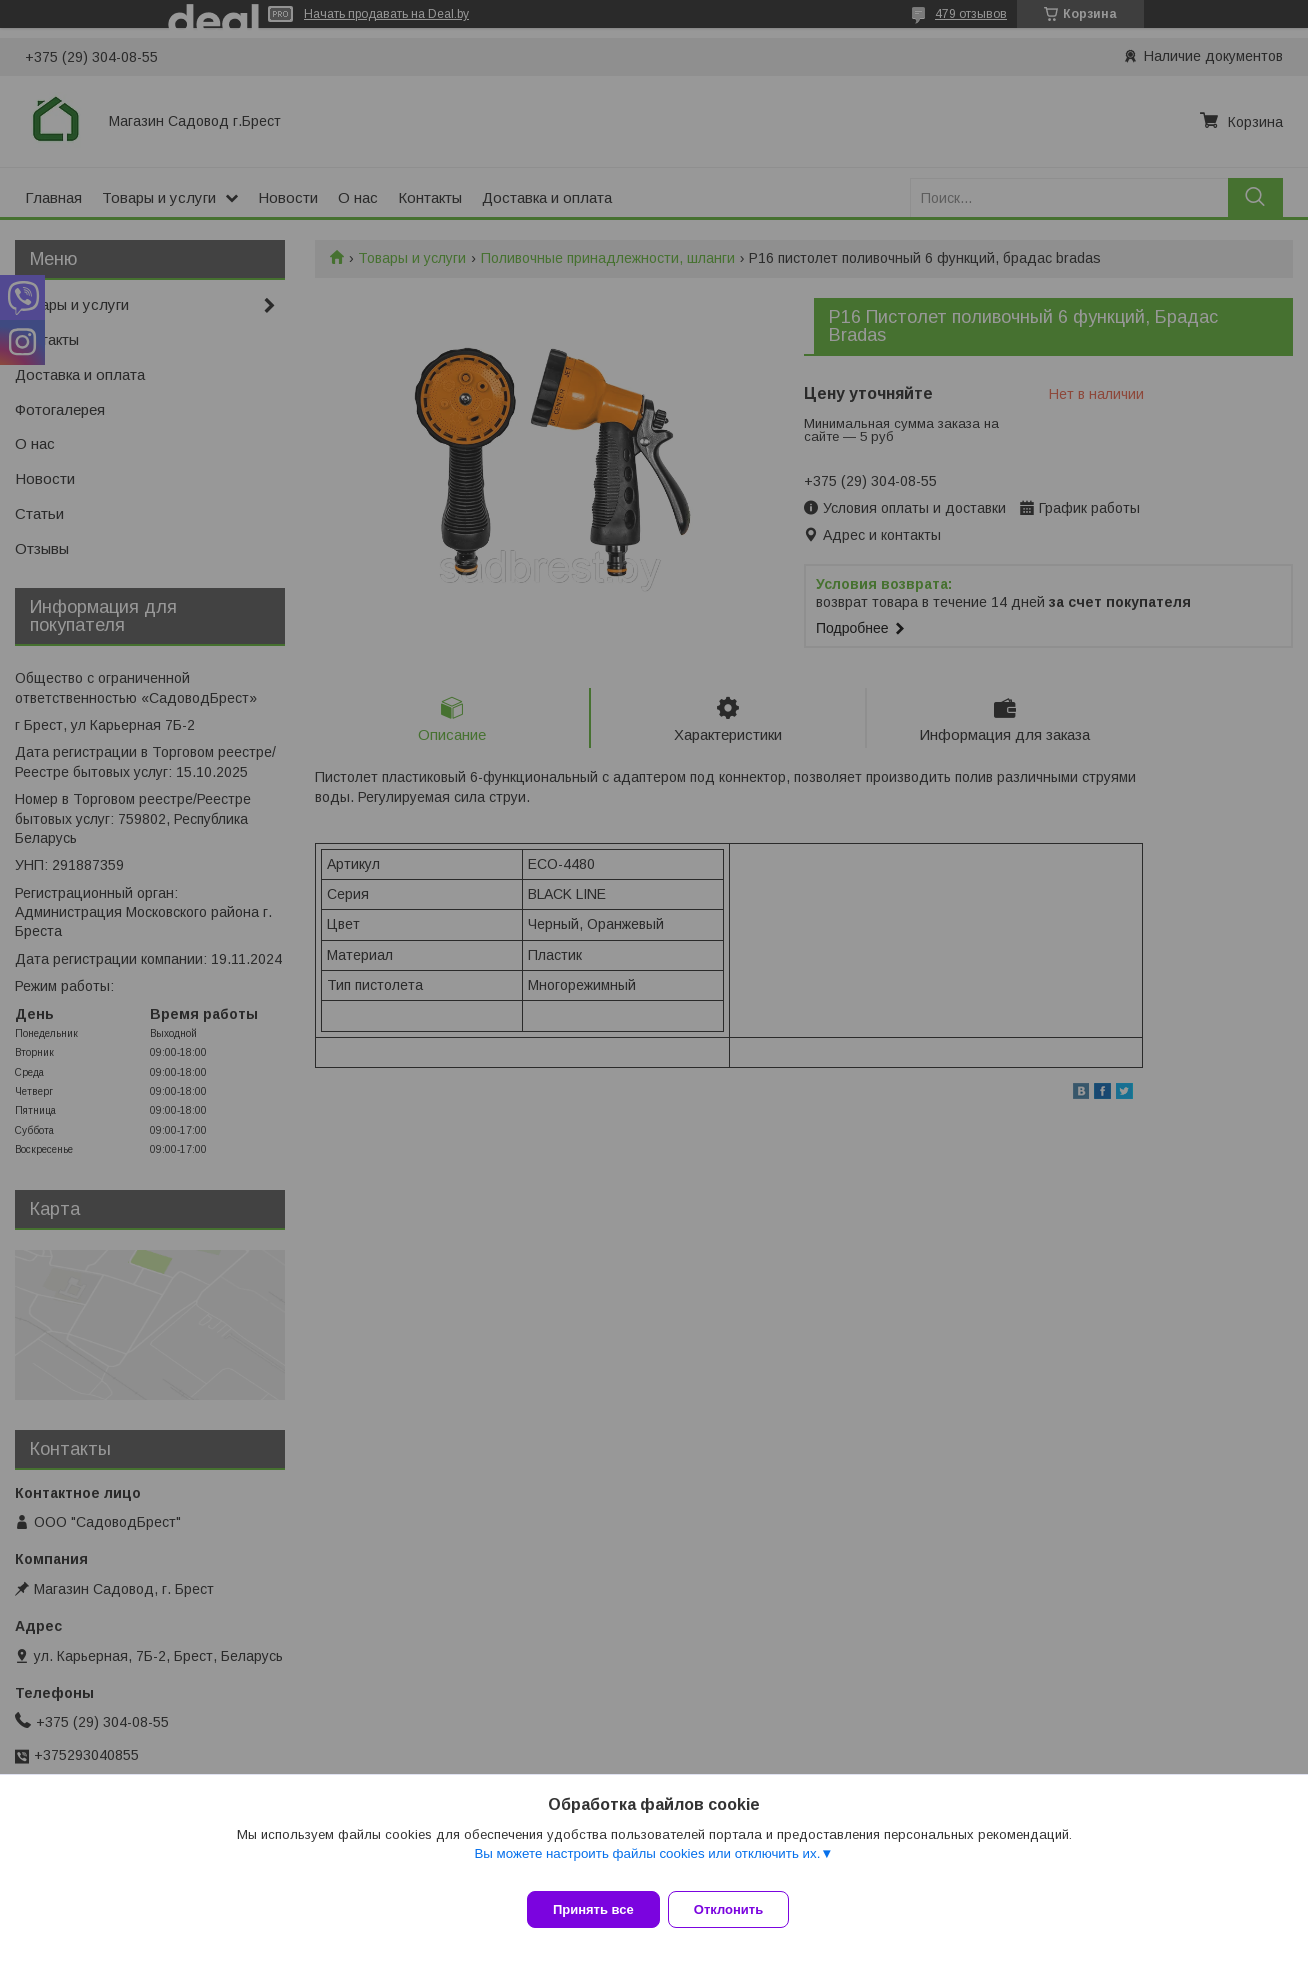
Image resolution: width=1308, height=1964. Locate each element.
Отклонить (740, 1909)
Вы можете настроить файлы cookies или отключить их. (647, 1865)
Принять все (593, 1909)
